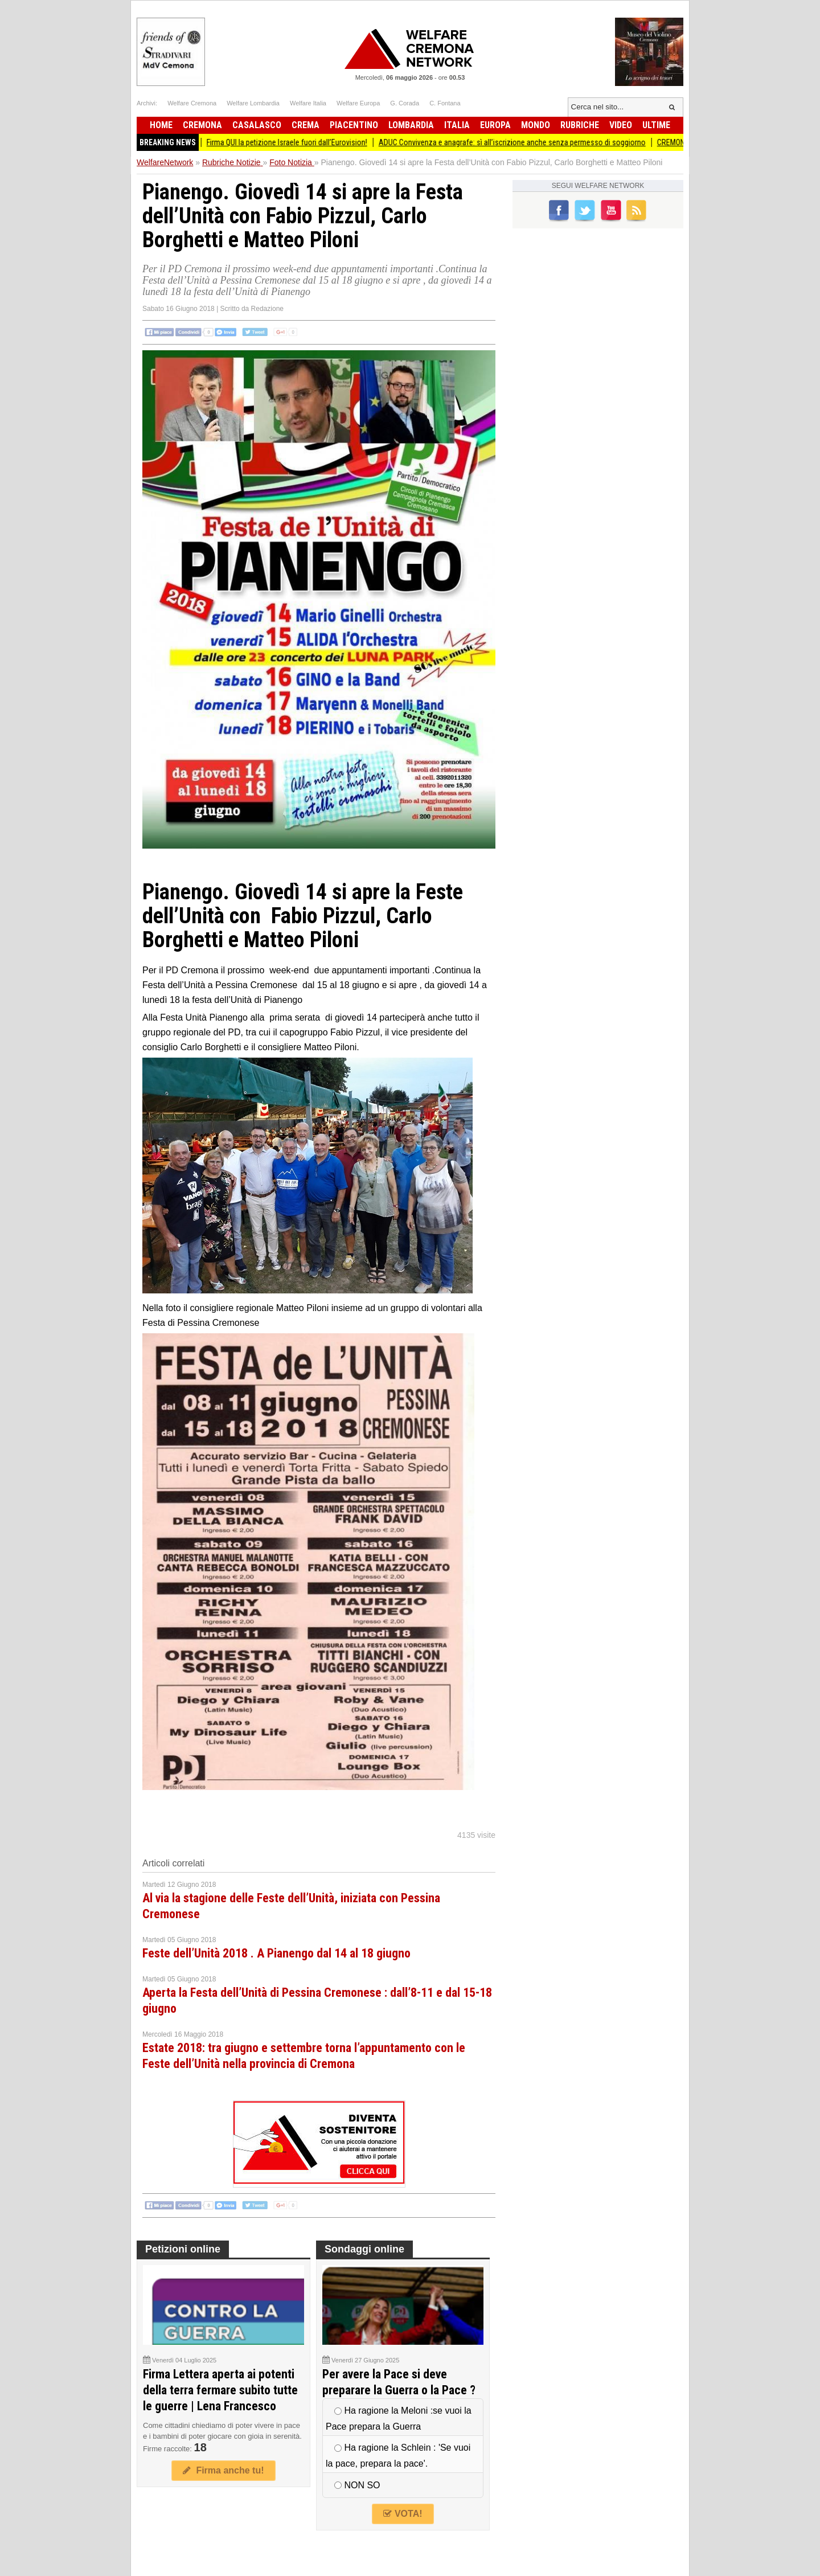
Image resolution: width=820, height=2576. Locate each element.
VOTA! (402, 2513)
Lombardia (411, 125)
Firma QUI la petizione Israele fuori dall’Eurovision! (300, 142)
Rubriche (579, 125)
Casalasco (256, 125)
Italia (457, 125)
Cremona (202, 125)
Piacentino (354, 125)
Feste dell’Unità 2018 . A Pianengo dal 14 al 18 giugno (276, 1953)
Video (620, 125)
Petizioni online (182, 2249)
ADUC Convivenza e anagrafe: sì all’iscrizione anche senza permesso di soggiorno (525, 142)
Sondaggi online (364, 2249)
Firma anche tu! (223, 2470)
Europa (495, 125)
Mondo (535, 125)
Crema (305, 125)
